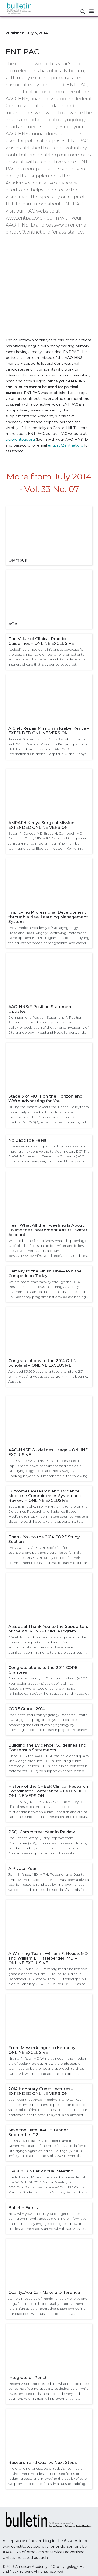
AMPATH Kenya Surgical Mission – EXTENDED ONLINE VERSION (43, 825)
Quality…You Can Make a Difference (44, 2292)
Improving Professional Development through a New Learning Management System (48, 917)
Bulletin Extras (23, 2207)
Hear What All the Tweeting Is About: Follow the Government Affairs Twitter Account (48, 1230)
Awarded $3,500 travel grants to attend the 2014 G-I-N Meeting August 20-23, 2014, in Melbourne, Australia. (48, 1376)
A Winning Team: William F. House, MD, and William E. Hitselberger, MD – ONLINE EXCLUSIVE (48, 1958)
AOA (12, 623)
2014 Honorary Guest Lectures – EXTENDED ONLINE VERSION (41, 2091)
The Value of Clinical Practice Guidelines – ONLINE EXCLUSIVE (41, 641)
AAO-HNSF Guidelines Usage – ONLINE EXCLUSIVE (48, 1452)
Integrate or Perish (28, 2377)
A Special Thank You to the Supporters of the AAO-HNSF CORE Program (48, 1628)
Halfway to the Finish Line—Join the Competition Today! (45, 1273)
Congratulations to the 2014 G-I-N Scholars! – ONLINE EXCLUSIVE (42, 1363)
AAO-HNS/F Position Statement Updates (40, 1009)
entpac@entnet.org (65, 445)
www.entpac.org (20, 439)
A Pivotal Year (22, 1868)
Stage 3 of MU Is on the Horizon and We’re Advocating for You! (45, 1098)
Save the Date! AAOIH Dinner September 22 (38, 2132)
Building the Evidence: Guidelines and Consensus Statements (47, 1747)
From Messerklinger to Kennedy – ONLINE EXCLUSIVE (43, 2050)
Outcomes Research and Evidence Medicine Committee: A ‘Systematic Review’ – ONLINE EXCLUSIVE (44, 1496)
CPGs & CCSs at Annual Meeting (41, 2171)
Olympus (17, 560)
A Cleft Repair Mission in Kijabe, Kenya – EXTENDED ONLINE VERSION (48, 730)
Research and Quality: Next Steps (42, 2462)
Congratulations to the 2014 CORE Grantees (42, 1670)
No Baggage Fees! (27, 1140)
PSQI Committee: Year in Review (41, 1832)
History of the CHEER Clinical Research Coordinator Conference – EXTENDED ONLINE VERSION (48, 1791)
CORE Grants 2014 (26, 1708)
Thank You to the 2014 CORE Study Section (44, 1539)
